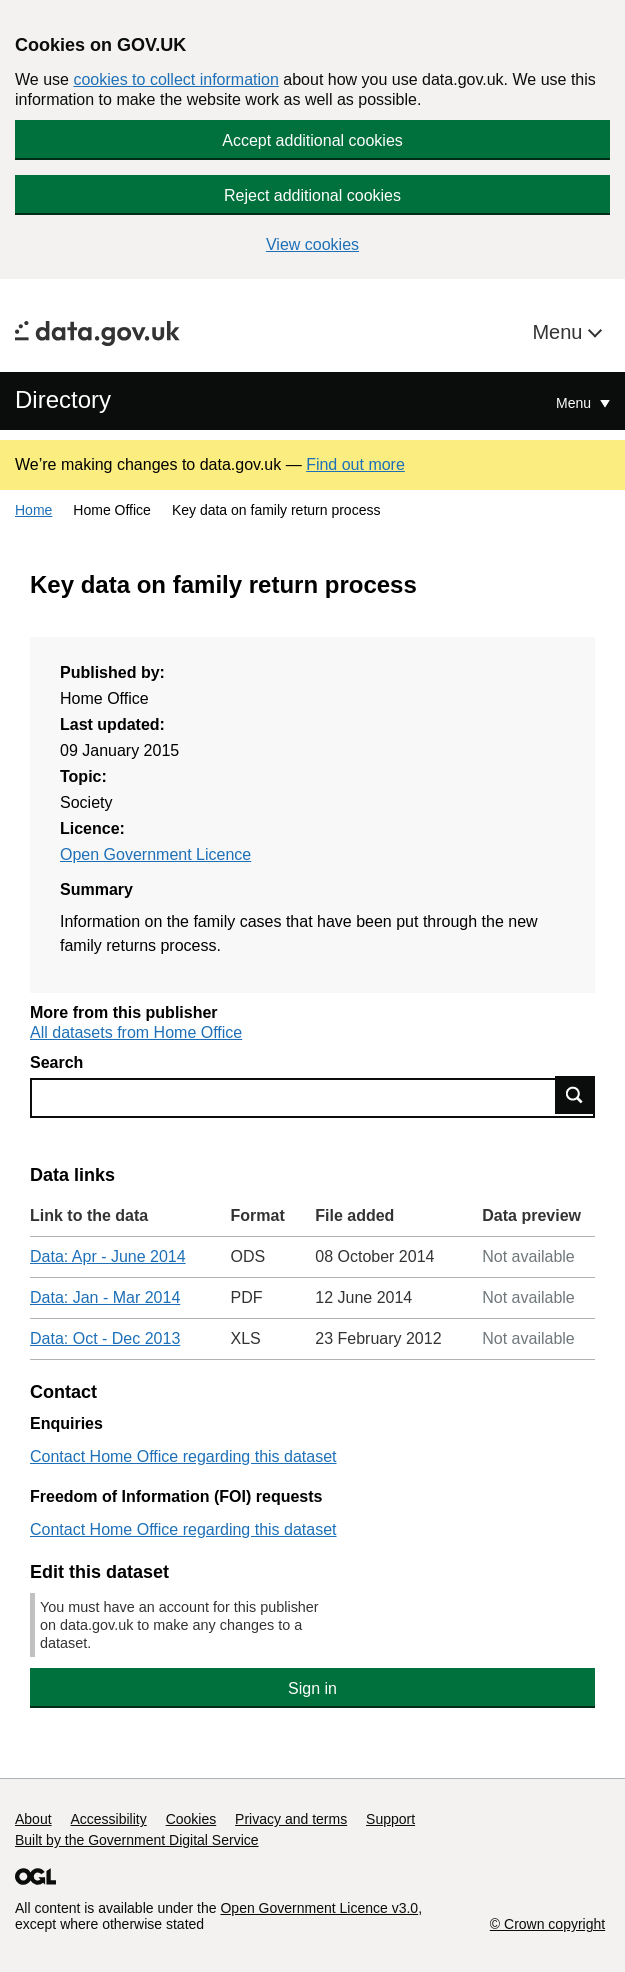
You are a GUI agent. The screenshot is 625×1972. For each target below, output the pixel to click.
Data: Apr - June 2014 (108, 1256)
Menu (560, 332)
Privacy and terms (291, 1819)
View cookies (312, 244)
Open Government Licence (155, 854)
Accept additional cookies (312, 140)
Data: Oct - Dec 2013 (105, 1338)
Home (33, 510)
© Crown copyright (547, 1924)
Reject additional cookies (312, 195)
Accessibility (108, 1819)
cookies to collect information (175, 79)
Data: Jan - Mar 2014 (105, 1297)
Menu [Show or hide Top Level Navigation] (575, 403)
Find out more (355, 464)
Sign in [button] (312, 1688)
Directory (63, 399)
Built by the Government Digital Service (137, 1840)
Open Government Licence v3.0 (319, 1908)
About (33, 1819)
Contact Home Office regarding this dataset (183, 1456)
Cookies (191, 1819)
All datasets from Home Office (136, 1032)
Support (390, 1819)
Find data (575, 1095)
